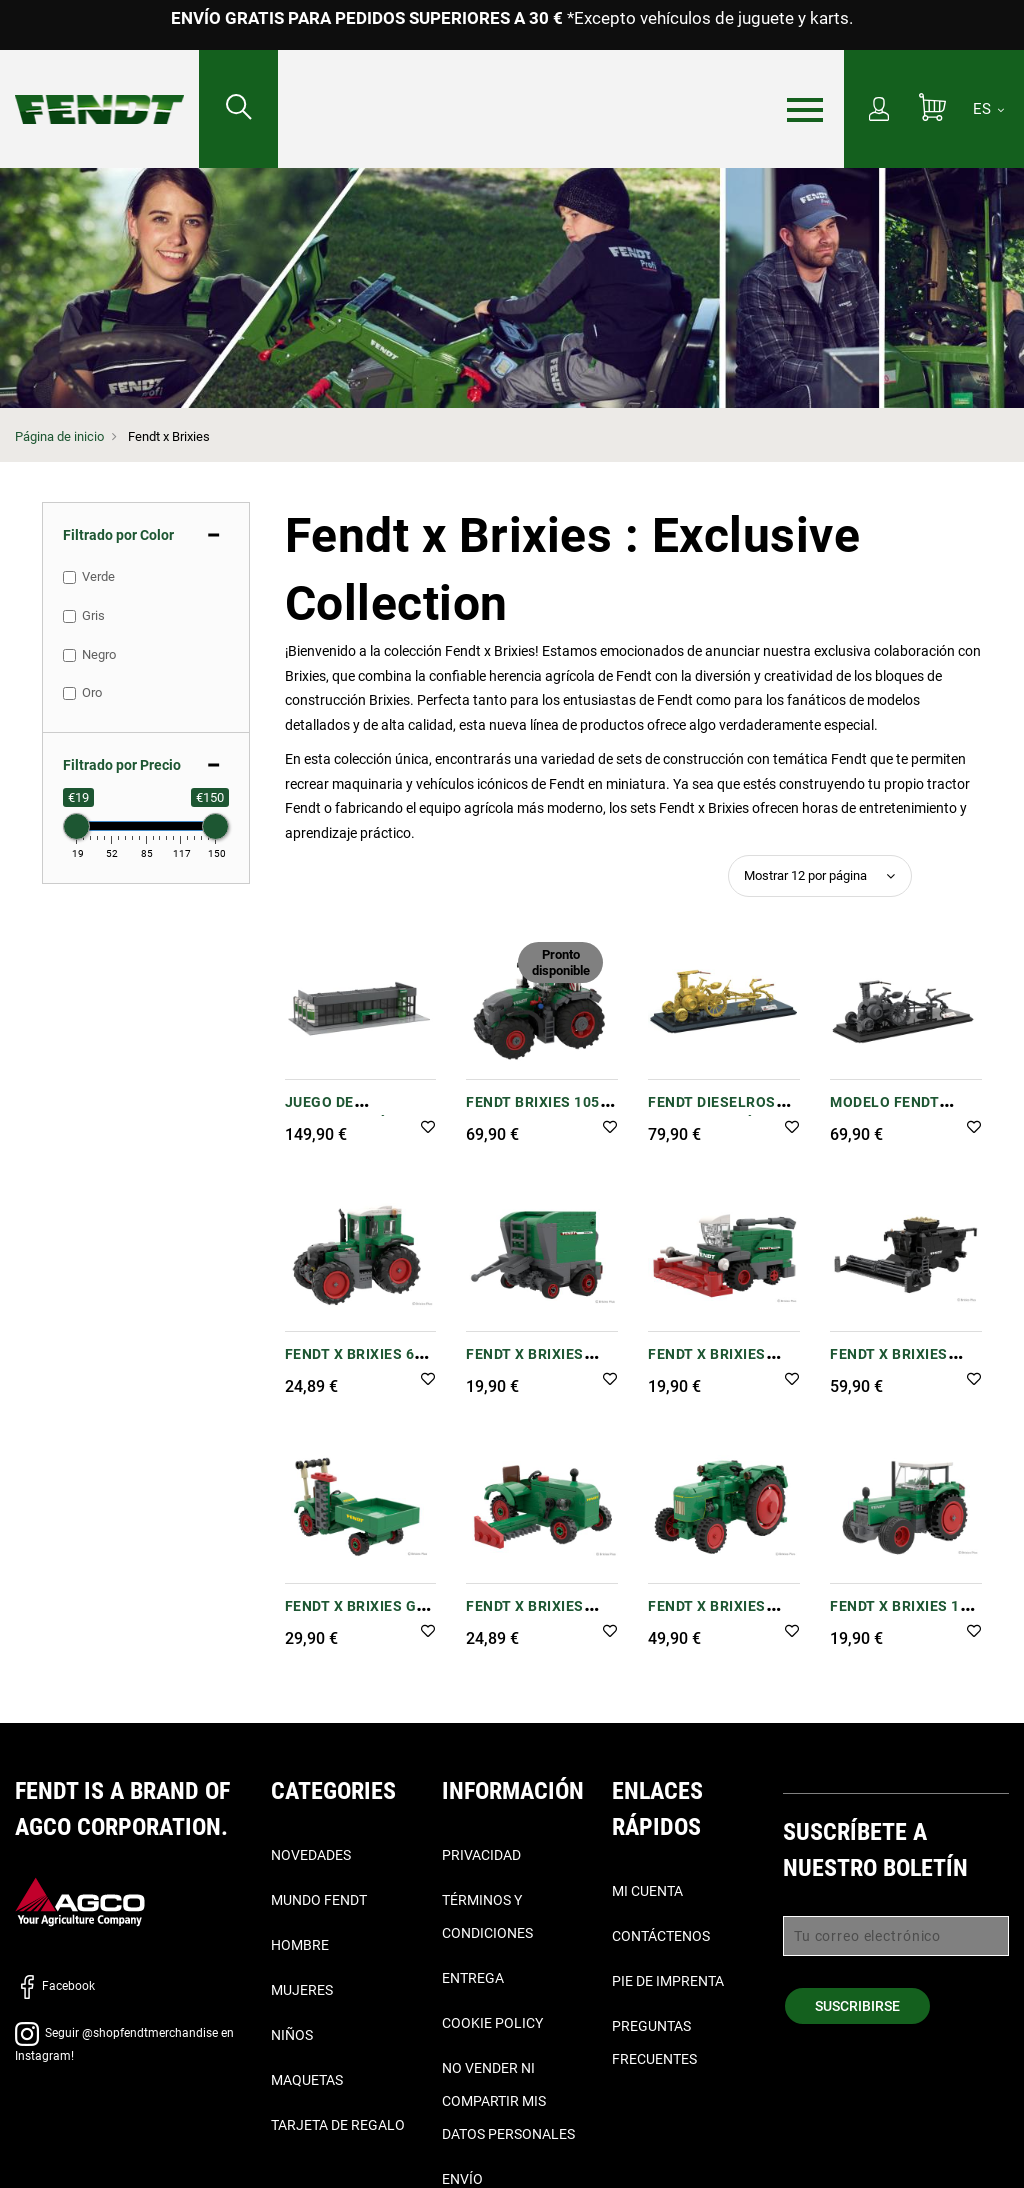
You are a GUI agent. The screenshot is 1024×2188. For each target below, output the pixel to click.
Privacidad (481, 1855)
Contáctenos (661, 1936)
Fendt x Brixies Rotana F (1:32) (525, 1364)
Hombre (300, 1945)
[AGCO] (80, 1901)
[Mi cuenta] (879, 111)
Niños (292, 2035)
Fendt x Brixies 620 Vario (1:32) (358, 1364)
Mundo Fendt (319, 1900)
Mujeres (302, 1990)
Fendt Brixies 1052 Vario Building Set (538, 1112)
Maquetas (307, 2080)
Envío (462, 2179)
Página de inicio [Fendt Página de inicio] (59, 436)
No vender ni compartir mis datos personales (508, 2101)
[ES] (988, 109)
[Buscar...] (238, 109)
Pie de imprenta (668, 1981)
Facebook (55, 1986)
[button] (428, 1128)
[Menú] (805, 110)
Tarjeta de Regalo (338, 2125)
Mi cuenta (647, 1891)
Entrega (473, 1978)
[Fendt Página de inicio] (99, 89)
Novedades (311, 1855)
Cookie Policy (492, 2023)
